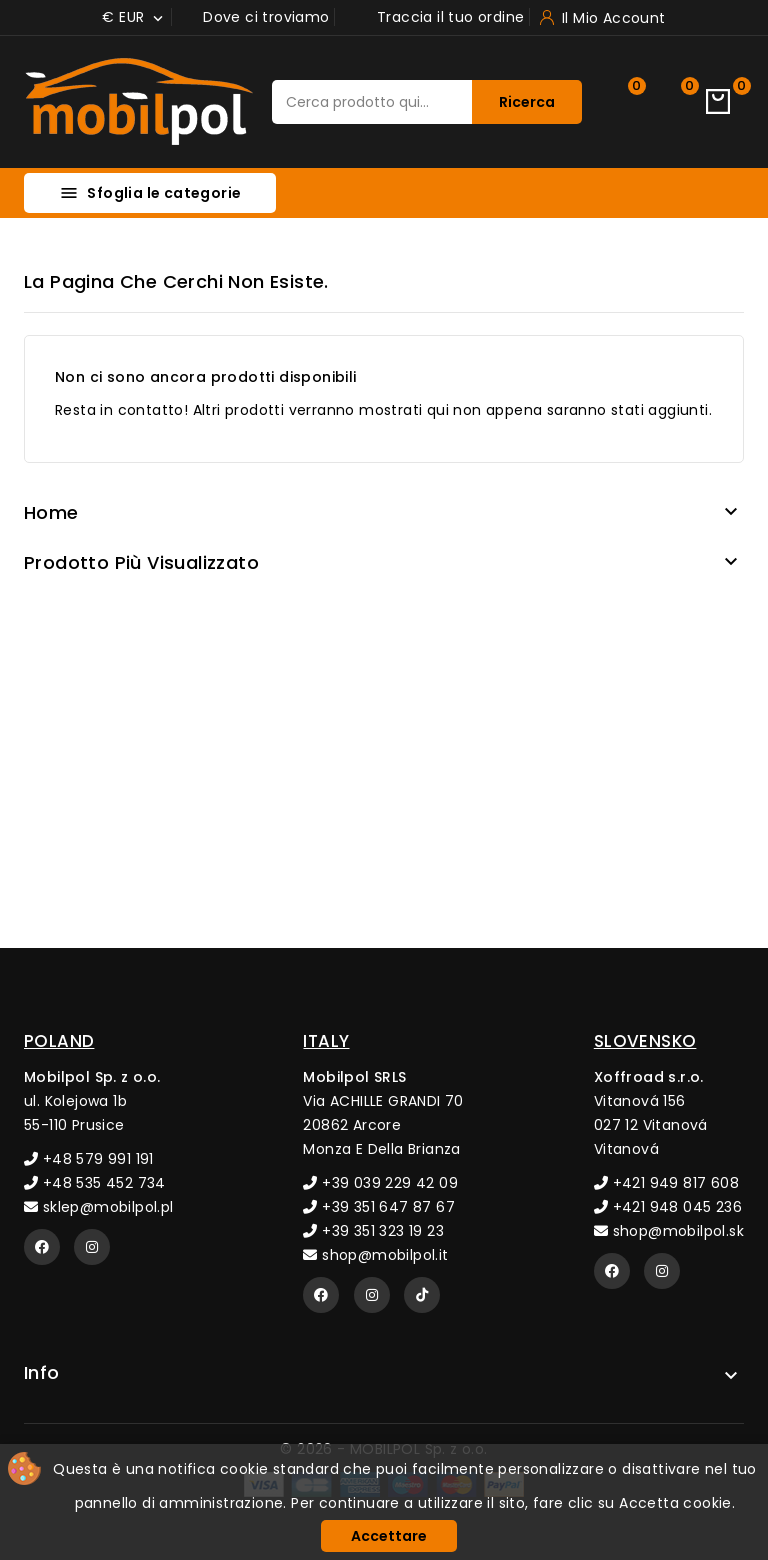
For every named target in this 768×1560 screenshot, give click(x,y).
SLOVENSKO (645, 1041)
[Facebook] (42, 1247)
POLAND (59, 1041)
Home (51, 512)
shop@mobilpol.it (375, 1255)
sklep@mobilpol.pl (99, 1207)
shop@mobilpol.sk (669, 1231)
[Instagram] (92, 1247)
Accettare (389, 1536)
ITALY (326, 1041)
